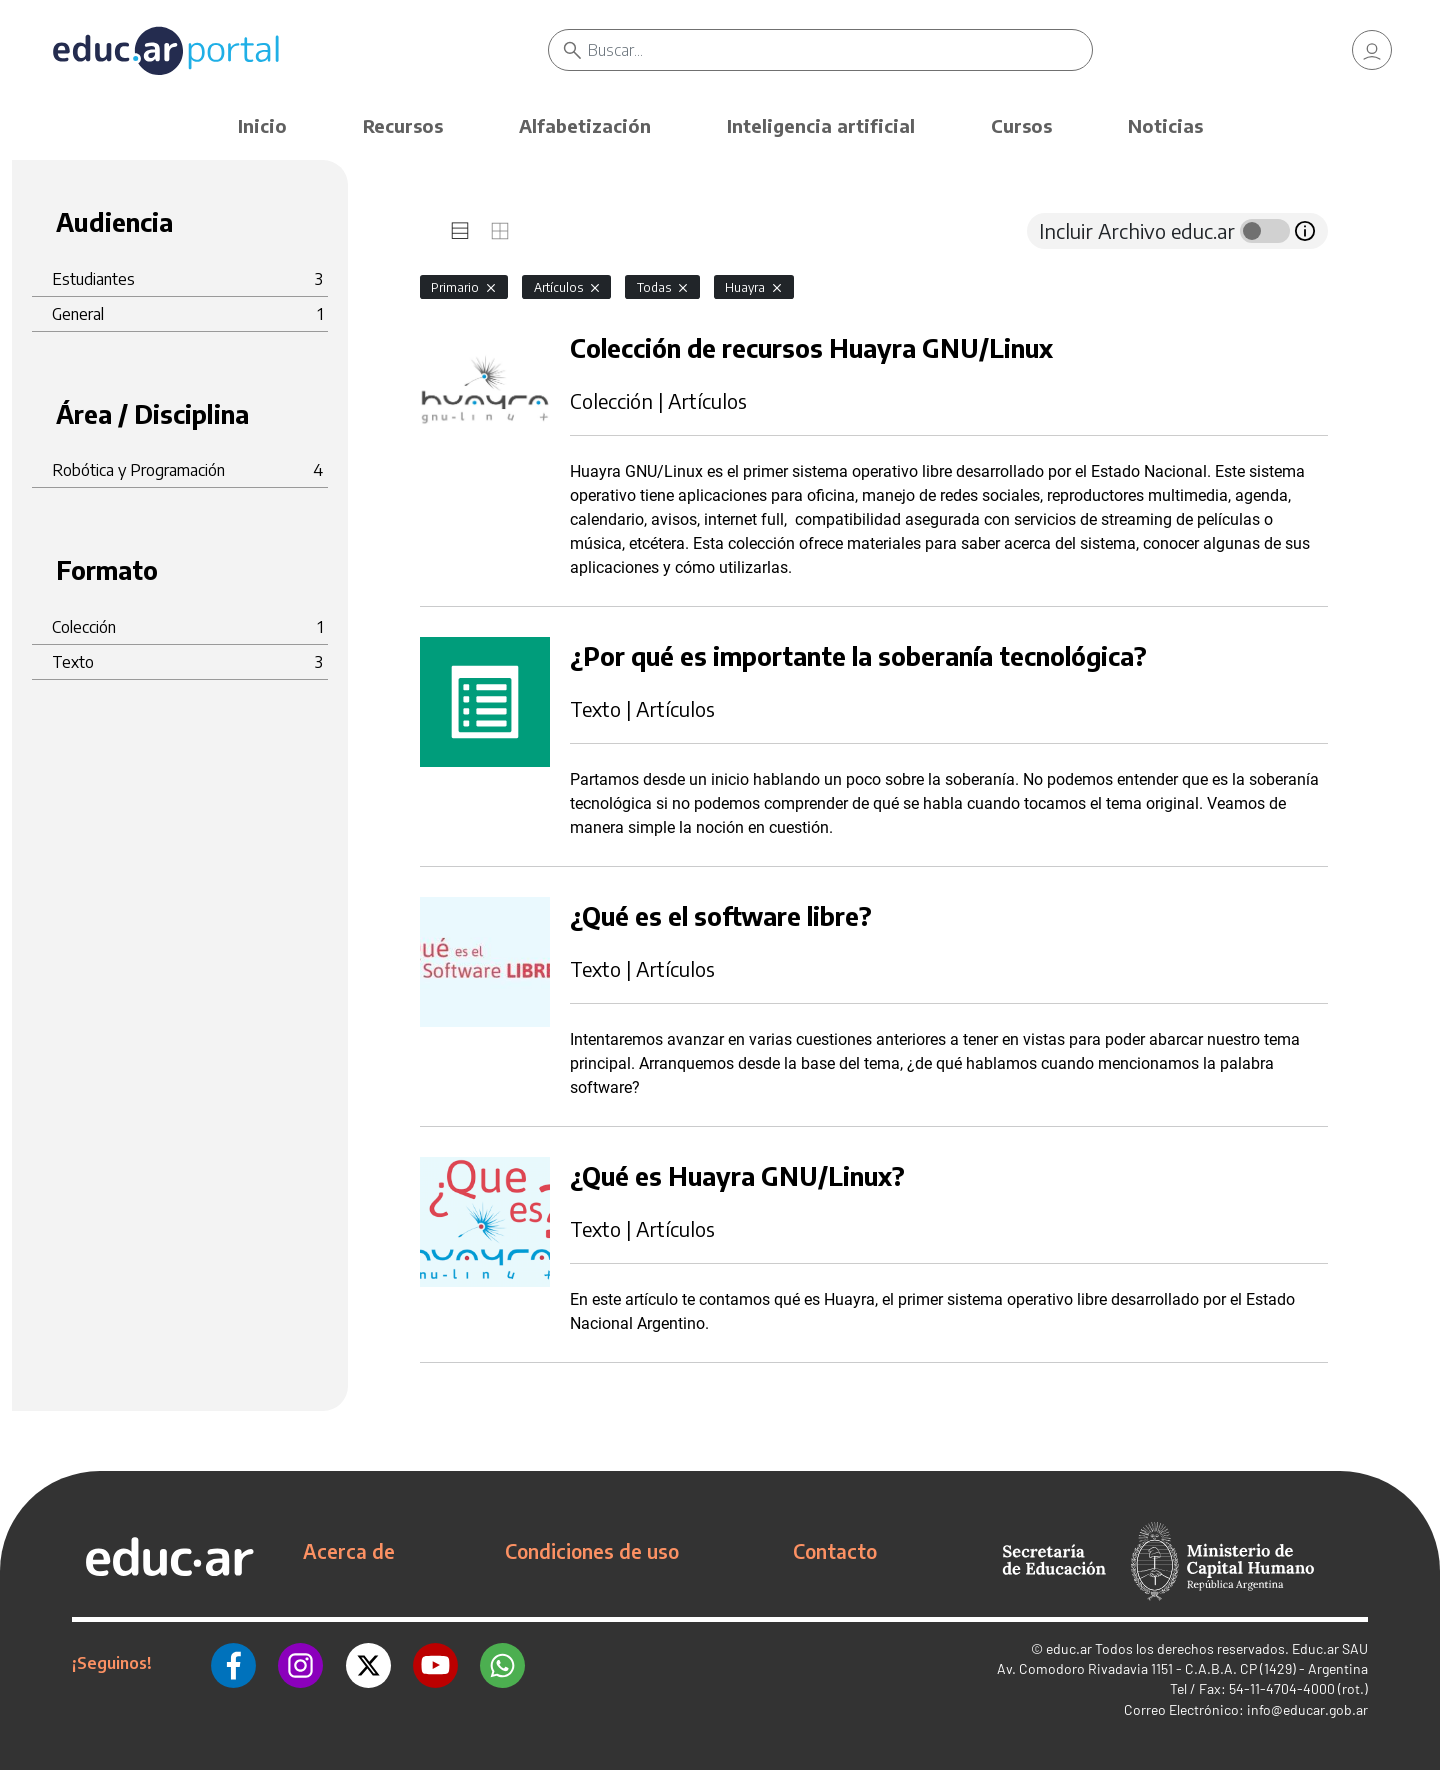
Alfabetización (585, 125)
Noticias (1165, 125)
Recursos (403, 125)
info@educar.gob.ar (1307, 1709)
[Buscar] (840, 50)
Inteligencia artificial (821, 125)
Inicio (262, 125)
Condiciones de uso (592, 1551)
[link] (1372, 50)
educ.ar (1069, 1648)
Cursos (1021, 125)
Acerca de (349, 1551)
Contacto (835, 1551)
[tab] (460, 231)
